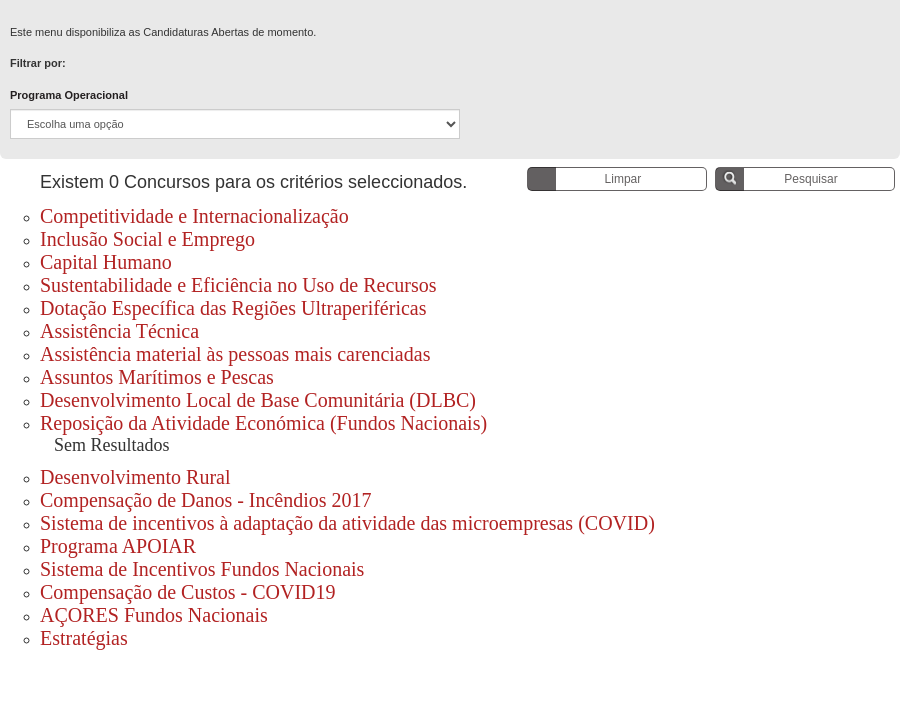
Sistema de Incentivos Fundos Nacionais (202, 569)
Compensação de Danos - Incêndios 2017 (206, 500)
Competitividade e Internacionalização (194, 216)
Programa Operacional (69, 95)
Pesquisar (810, 179)
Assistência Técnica (119, 331)
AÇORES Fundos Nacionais (156, 615)
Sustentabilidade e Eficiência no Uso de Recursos (238, 285)
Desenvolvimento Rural (135, 477)
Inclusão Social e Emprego (147, 239)
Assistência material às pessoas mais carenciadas (235, 354)
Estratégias (84, 638)
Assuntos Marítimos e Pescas (157, 377)
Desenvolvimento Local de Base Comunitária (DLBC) (258, 400)
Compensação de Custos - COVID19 (188, 592)
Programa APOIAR (118, 546)
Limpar (623, 179)
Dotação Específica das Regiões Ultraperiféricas (233, 308)
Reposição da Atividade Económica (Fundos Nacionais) (263, 423)
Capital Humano (106, 262)
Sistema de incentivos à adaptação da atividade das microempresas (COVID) (347, 523)
